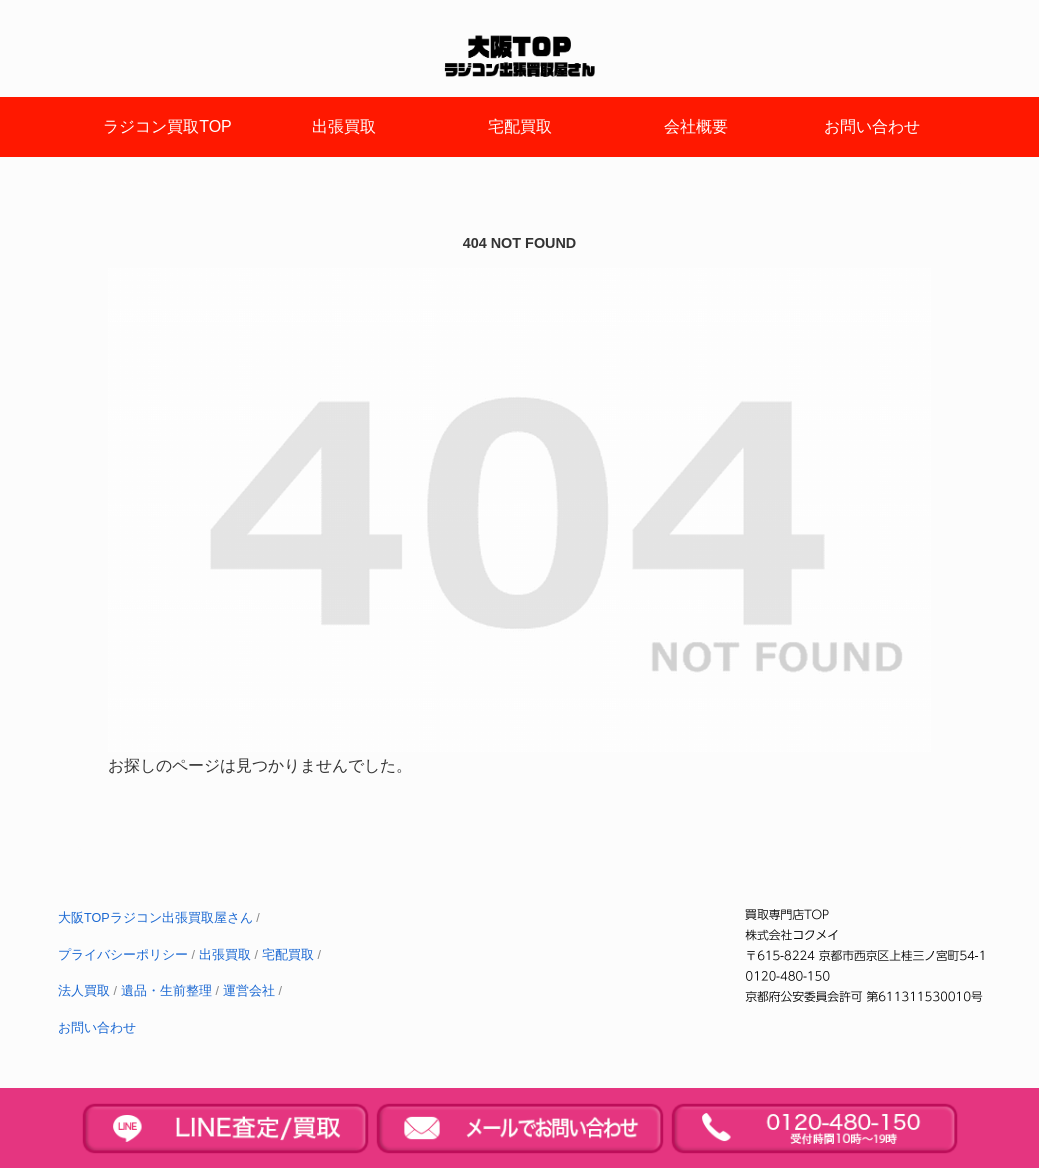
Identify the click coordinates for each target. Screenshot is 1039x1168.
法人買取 (84, 991)
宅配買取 (288, 955)
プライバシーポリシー (123, 955)
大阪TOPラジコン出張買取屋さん (155, 918)
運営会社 (249, 991)
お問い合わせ (97, 1028)
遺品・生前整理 (166, 991)
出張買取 (225, 955)
